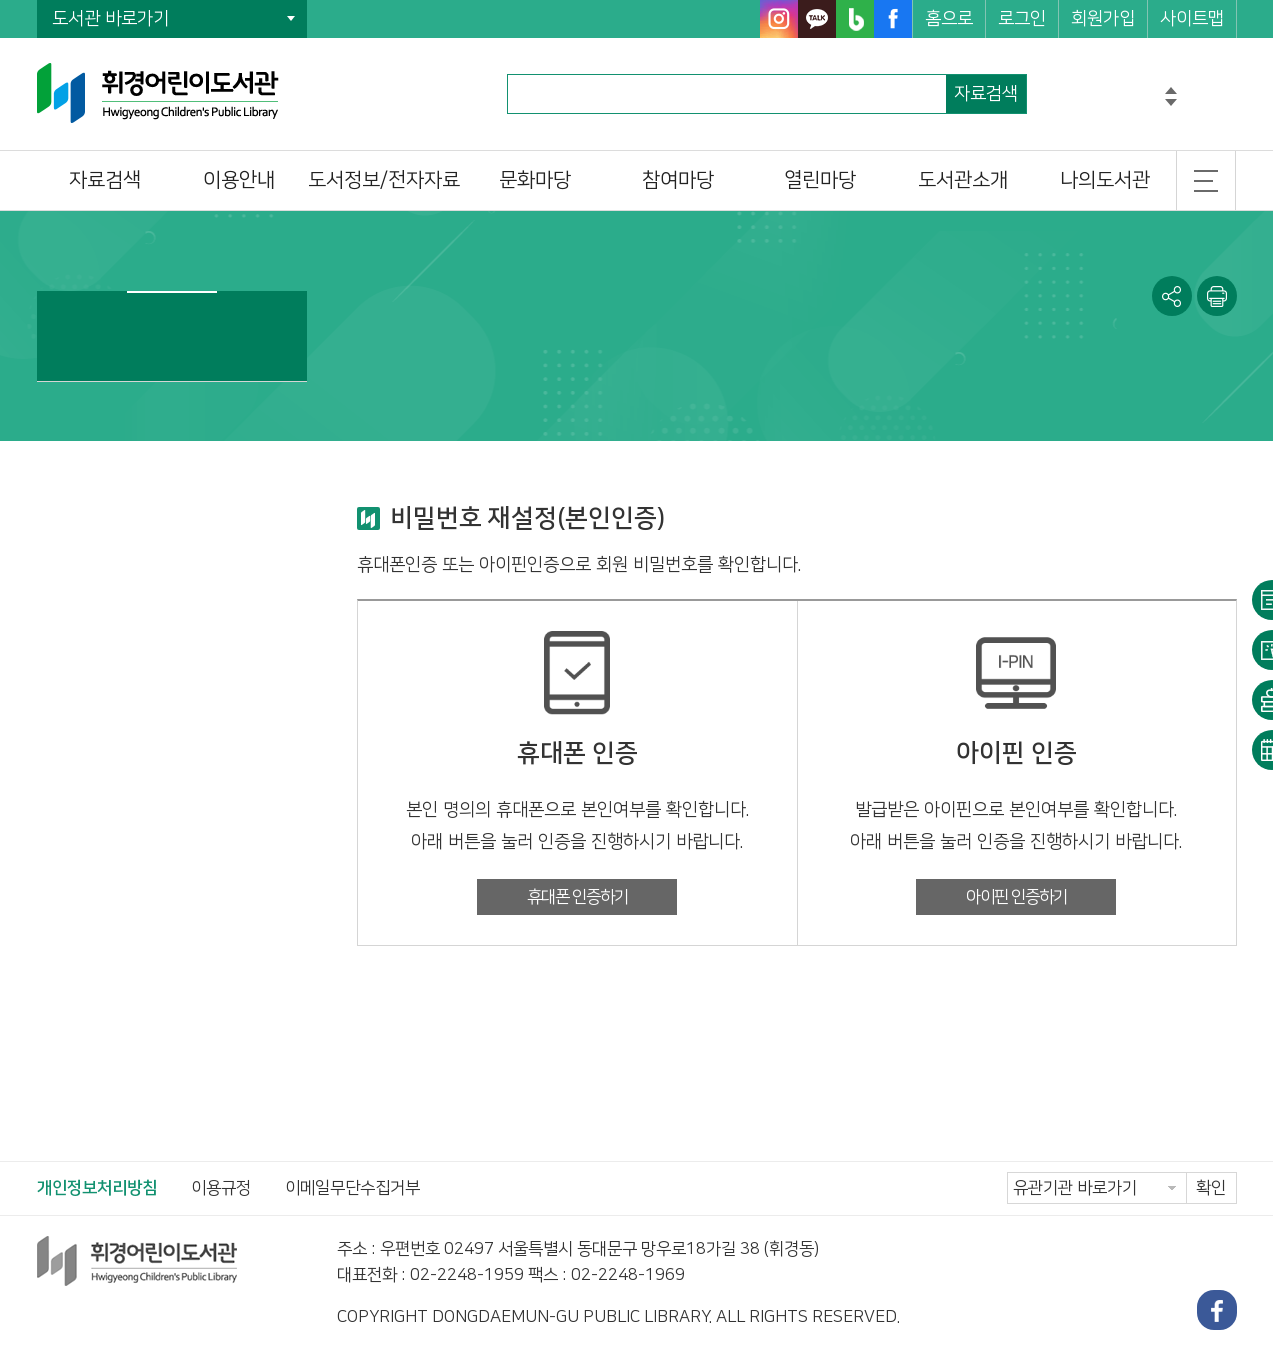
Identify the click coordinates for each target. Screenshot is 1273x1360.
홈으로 (949, 19)
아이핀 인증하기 (1016, 897)
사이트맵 (1192, 19)
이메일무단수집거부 (352, 1188)
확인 (1211, 1188)
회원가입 (1103, 19)
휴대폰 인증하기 (577, 897)
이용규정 (221, 1188)
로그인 (1022, 19)
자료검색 (986, 94)
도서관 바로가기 (110, 19)
